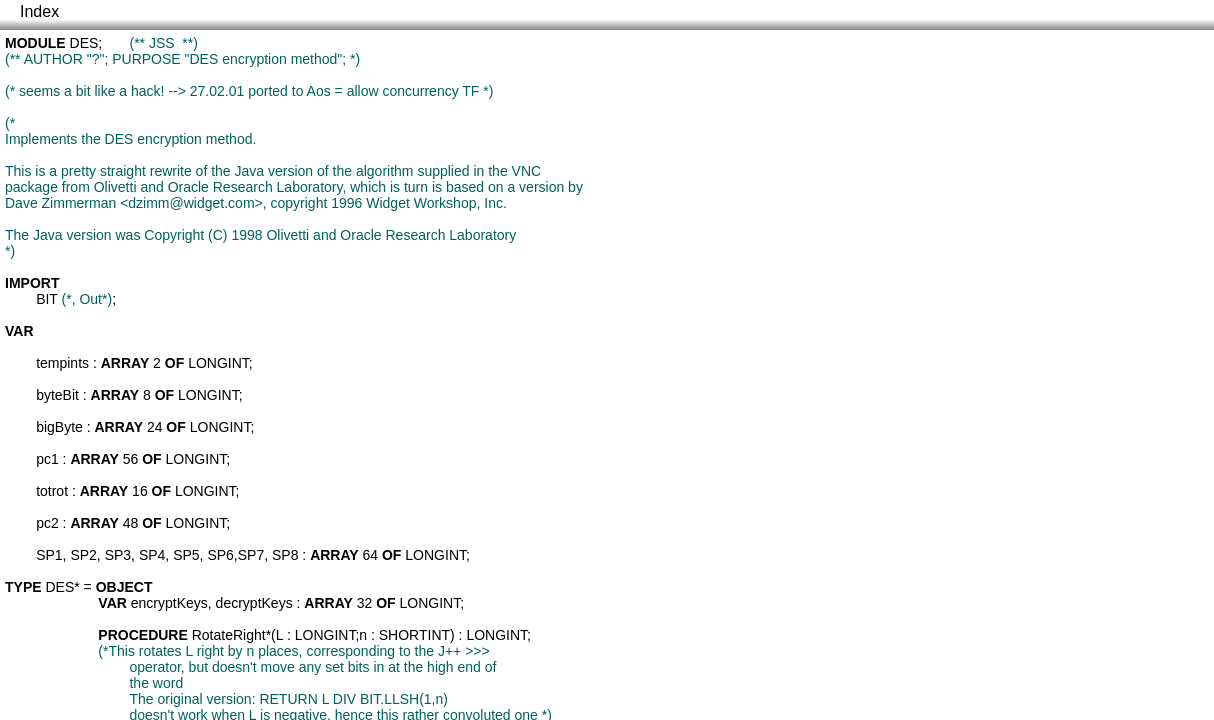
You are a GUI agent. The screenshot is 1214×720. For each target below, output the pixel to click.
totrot (52, 491)
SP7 (251, 555)
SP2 (83, 555)
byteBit (57, 395)
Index (39, 11)
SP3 (118, 555)
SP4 (152, 555)
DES (84, 43)
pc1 (47, 459)
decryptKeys (254, 603)
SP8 (285, 555)
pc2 (47, 523)
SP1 (49, 555)
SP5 (186, 555)
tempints (62, 363)
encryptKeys (169, 603)
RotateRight (229, 635)
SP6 (220, 555)
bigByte (59, 427)
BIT (47, 299)
